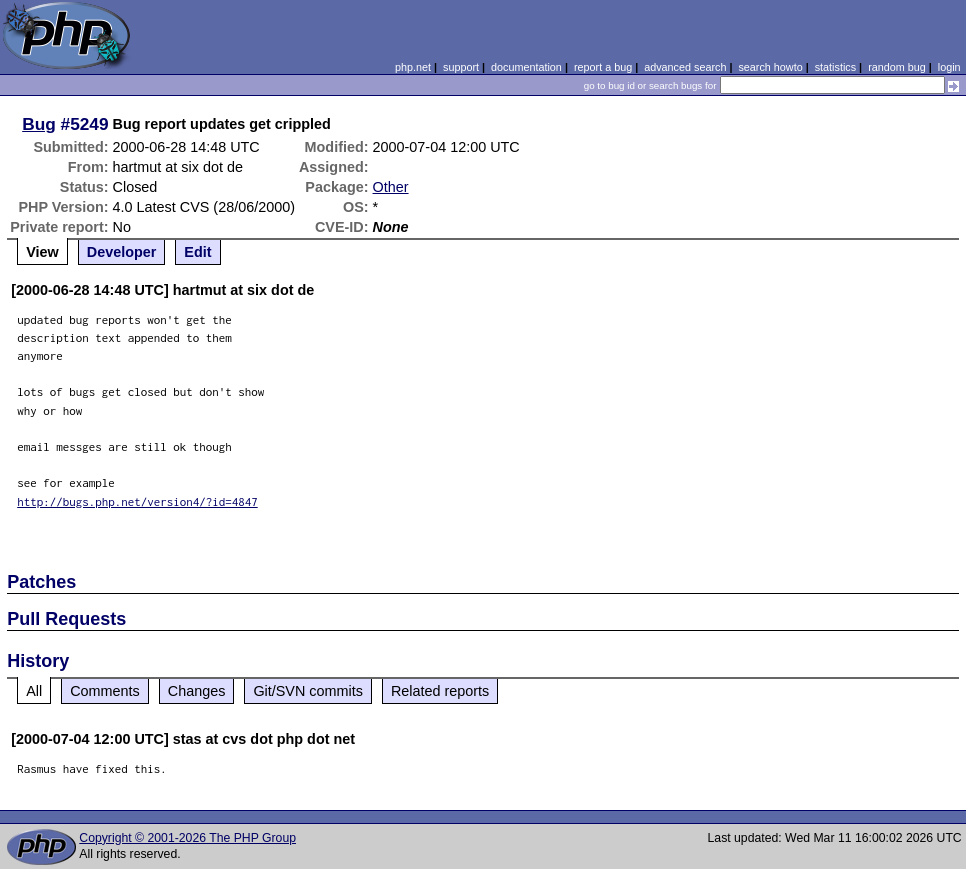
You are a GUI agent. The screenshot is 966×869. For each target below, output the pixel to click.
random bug (897, 67)
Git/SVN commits (308, 691)
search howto (770, 67)
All (34, 691)
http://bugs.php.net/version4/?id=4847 (137, 501)
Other (391, 187)
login (949, 67)
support (461, 67)
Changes (197, 691)
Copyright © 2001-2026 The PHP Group (187, 838)
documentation (526, 67)
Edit (197, 252)
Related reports (440, 691)
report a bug (603, 67)
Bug (39, 124)
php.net (413, 67)
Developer (122, 252)
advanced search (685, 67)
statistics (835, 67)
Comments (105, 691)
